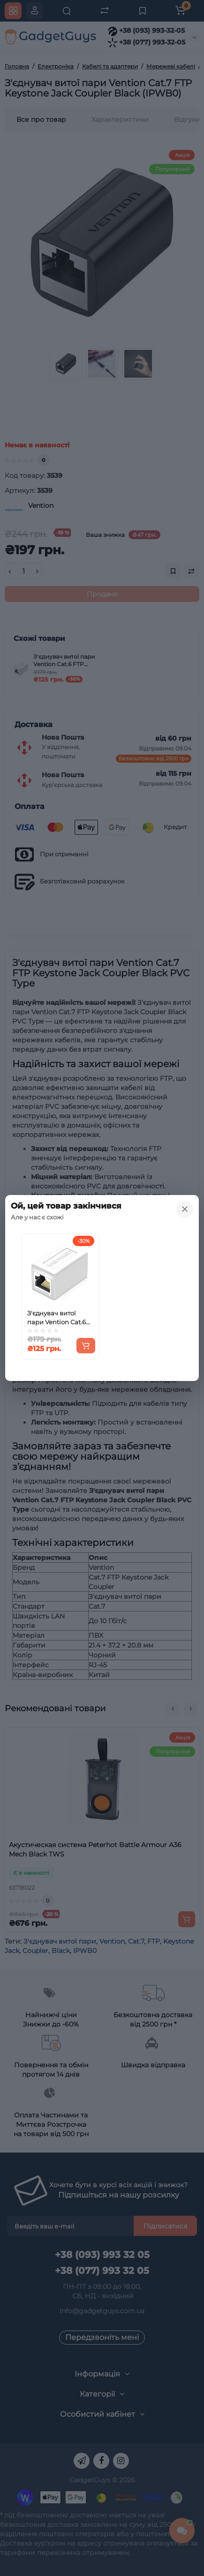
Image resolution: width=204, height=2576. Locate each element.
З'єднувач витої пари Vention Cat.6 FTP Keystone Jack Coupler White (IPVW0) (56, 1317)
